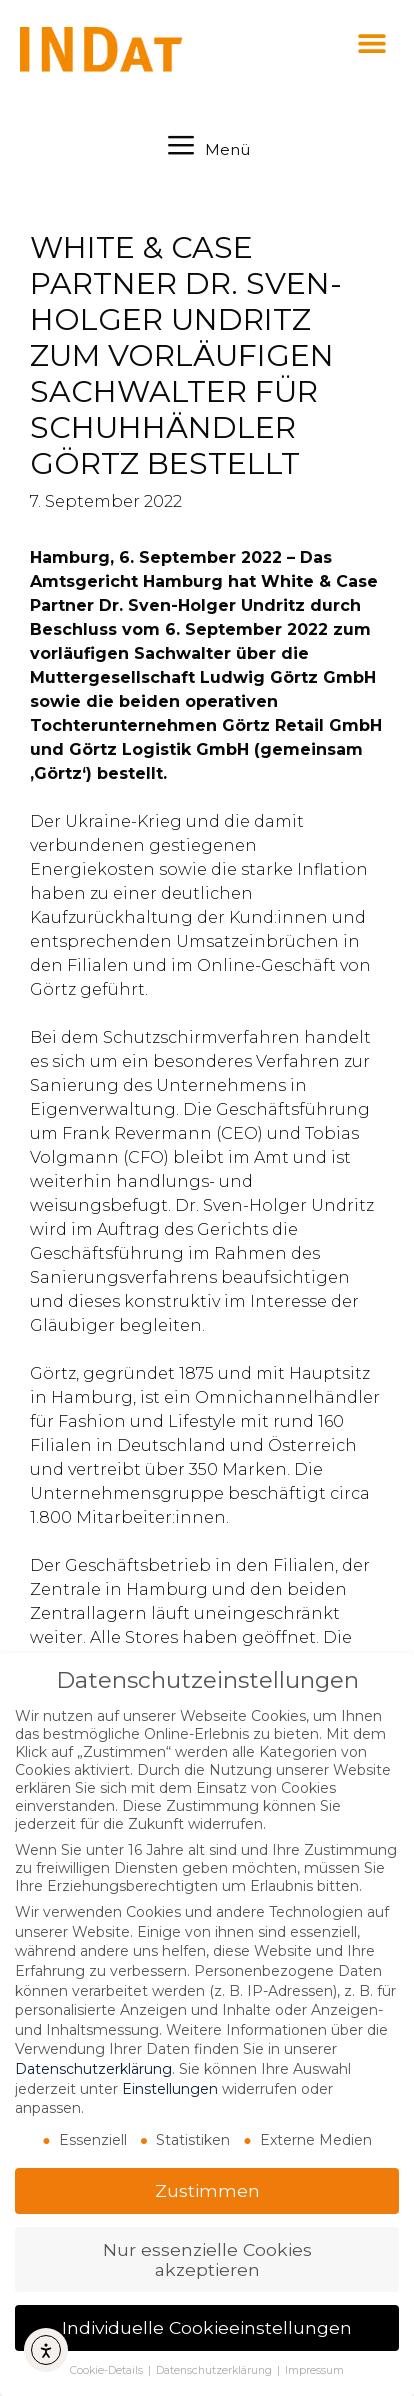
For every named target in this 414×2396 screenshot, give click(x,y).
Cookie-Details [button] (108, 2370)
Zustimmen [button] (207, 2190)
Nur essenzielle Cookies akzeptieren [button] (207, 2259)
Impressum (314, 2370)
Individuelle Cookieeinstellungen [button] (207, 2327)
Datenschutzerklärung (93, 2069)
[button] (371, 42)
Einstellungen (170, 2089)
